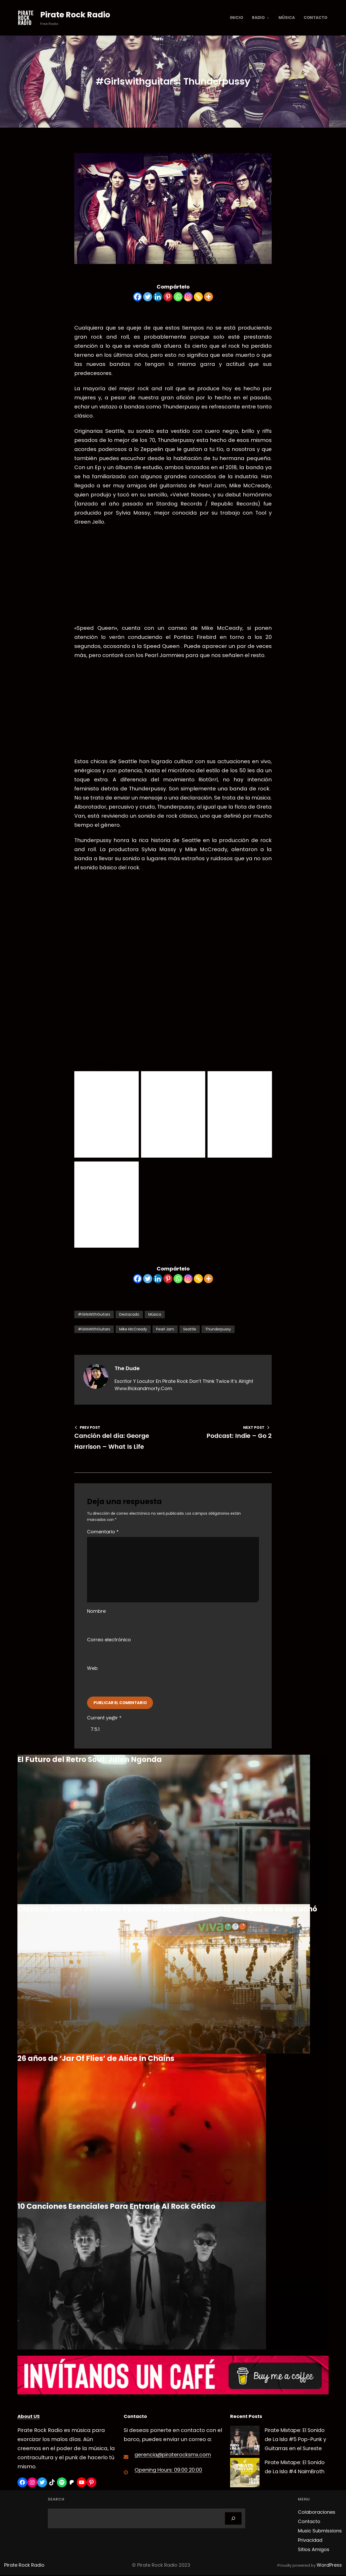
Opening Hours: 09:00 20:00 (169, 2473)
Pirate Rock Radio (77, 14)
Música (154, 1318)
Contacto (309, 2529)
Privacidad (310, 2548)
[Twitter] (147, 300)
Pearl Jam (165, 1333)
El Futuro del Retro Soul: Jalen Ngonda (89, 1763)
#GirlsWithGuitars (94, 1318)
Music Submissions (320, 2538)
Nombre (96, 1615)
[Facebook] (137, 300)
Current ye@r (104, 1721)
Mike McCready (133, 1333)
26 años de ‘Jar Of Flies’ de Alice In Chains (95, 2062)
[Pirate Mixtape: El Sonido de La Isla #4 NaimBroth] (245, 2482)
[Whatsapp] (178, 300)
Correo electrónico (109, 1643)
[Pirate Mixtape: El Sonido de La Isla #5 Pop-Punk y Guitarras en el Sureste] (245, 2446)
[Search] (233, 2526)
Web (92, 1672)
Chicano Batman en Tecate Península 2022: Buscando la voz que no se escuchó (167, 1913)
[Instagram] (188, 300)
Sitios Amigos (313, 2557)
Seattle (189, 1333)
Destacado (129, 1318)
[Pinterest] (167, 300)
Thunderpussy (218, 1333)
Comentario (103, 1535)
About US (28, 2420)
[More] (208, 300)
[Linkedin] (157, 300)
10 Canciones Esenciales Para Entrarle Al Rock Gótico (116, 2210)
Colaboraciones (316, 2520)
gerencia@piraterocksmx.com (175, 2458)
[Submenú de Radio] (268, 18)
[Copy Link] (198, 300)
